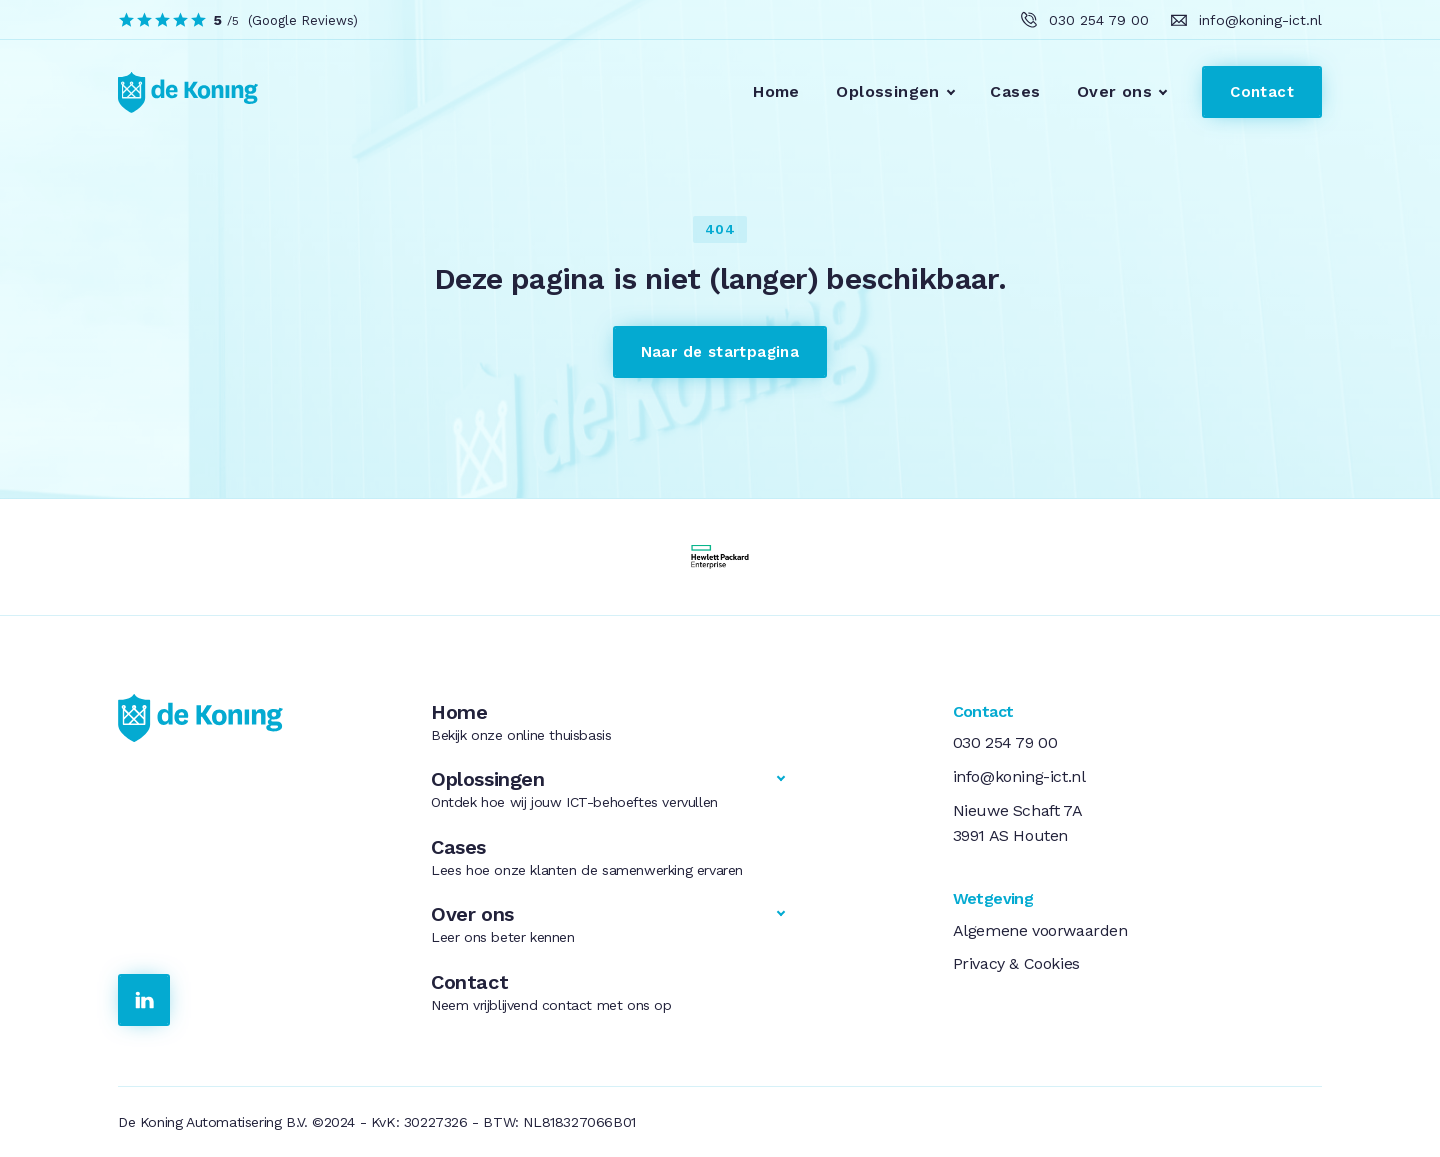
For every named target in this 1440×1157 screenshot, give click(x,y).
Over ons (1114, 91)
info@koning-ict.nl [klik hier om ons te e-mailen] (1260, 20)
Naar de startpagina (720, 352)
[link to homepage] (176, 92)
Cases (1015, 91)
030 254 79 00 (1005, 742)
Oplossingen (887, 91)
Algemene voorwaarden (1040, 930)
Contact (1262, 92)
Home (776, 91)
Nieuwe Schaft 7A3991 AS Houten (1018, 823)
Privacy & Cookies (1016, 963)
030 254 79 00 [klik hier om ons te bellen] (1099, 20)
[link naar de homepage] (250, 718)
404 (720, 229)
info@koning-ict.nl (1019, 776)
